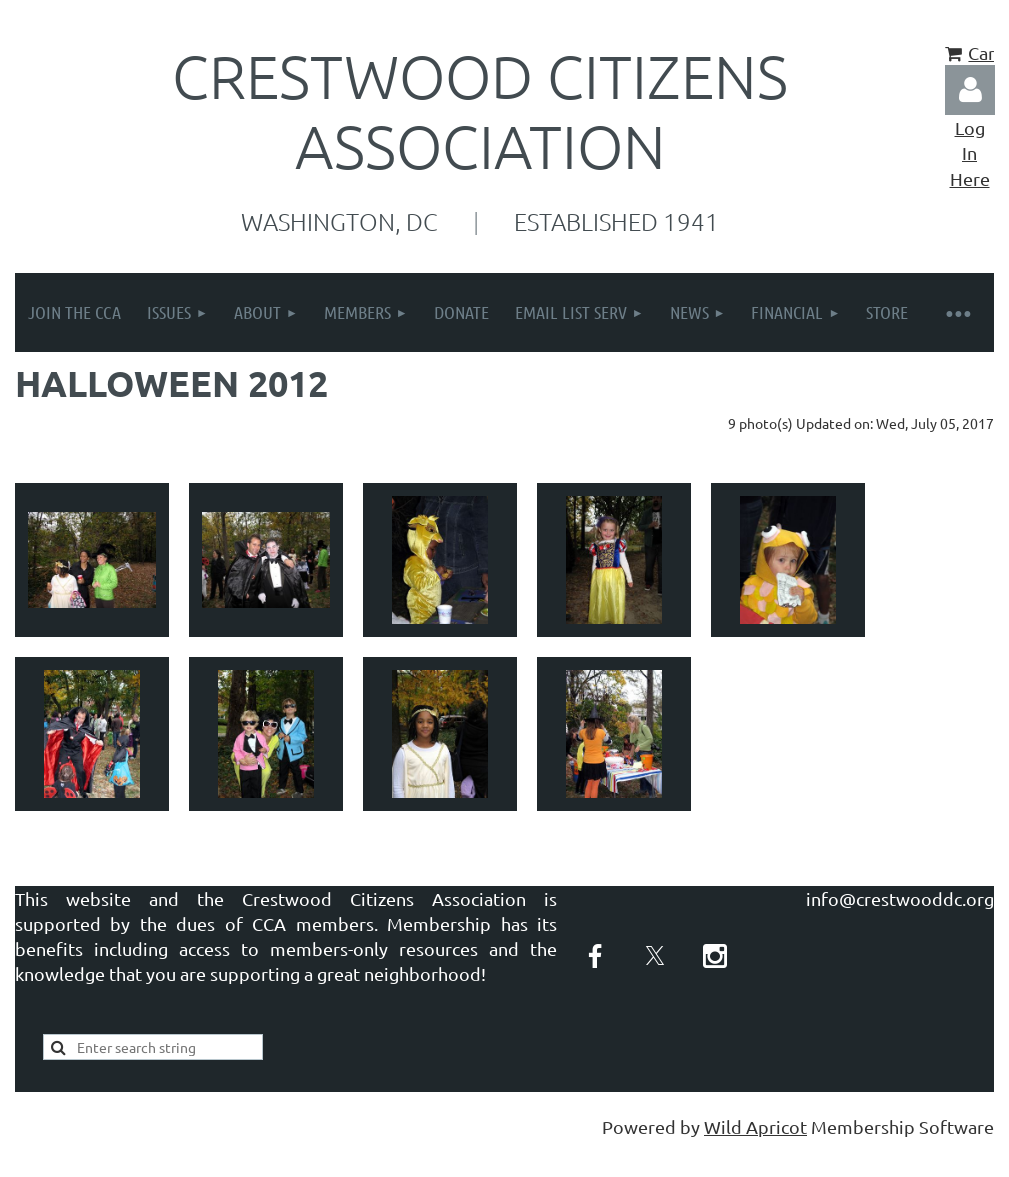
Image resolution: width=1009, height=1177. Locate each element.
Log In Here (970, 152)
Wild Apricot (755, 1126)
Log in (970, 90)
